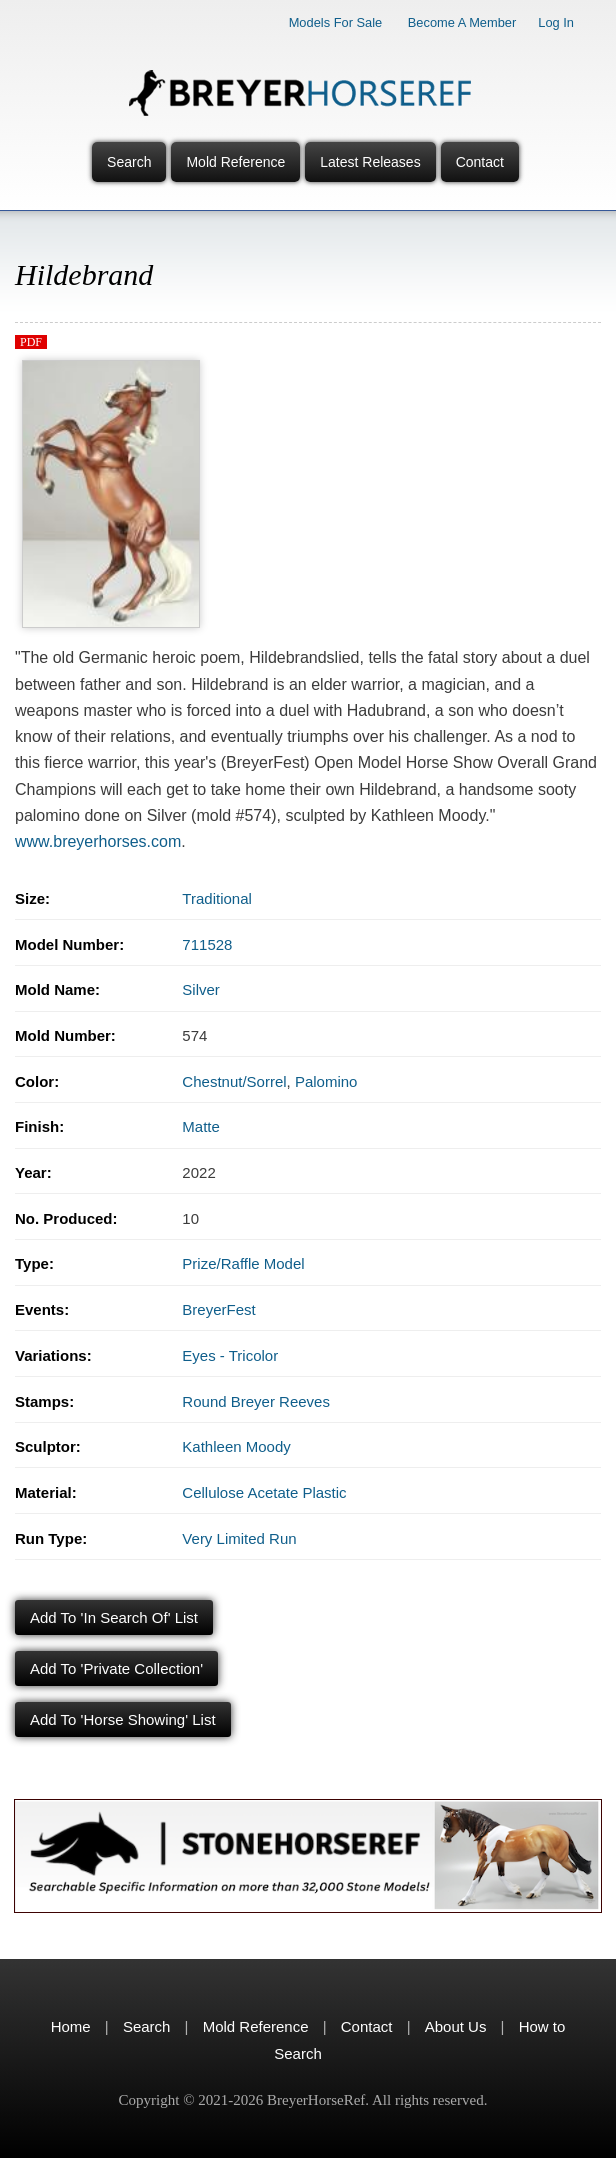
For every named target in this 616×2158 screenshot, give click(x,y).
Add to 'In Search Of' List (114, 1617)
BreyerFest (218, 1309)
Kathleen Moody (236, 1446)
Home (71, 2026)
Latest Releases (370, 162)
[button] (111, 365)
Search (129, 162)
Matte (201, 1126)
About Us (456, 2026)
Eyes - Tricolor (230, 1355)
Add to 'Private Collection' (116, 1668)
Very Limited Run (239, 1538)
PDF (31, 342)
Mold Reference (235, 162)
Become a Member (462, 22)
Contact (480, 162)
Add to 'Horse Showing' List (123, 1719)
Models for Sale (336, 22)
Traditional (216, 898)
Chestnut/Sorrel (234, 1081)
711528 (207, 944)
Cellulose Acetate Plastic (264, 1492)
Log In (556, 22)
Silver (201, 989)
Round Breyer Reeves (256, 1401)
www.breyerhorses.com (98, 841)
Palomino (326, 1081)
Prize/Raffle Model (243, 1263)
